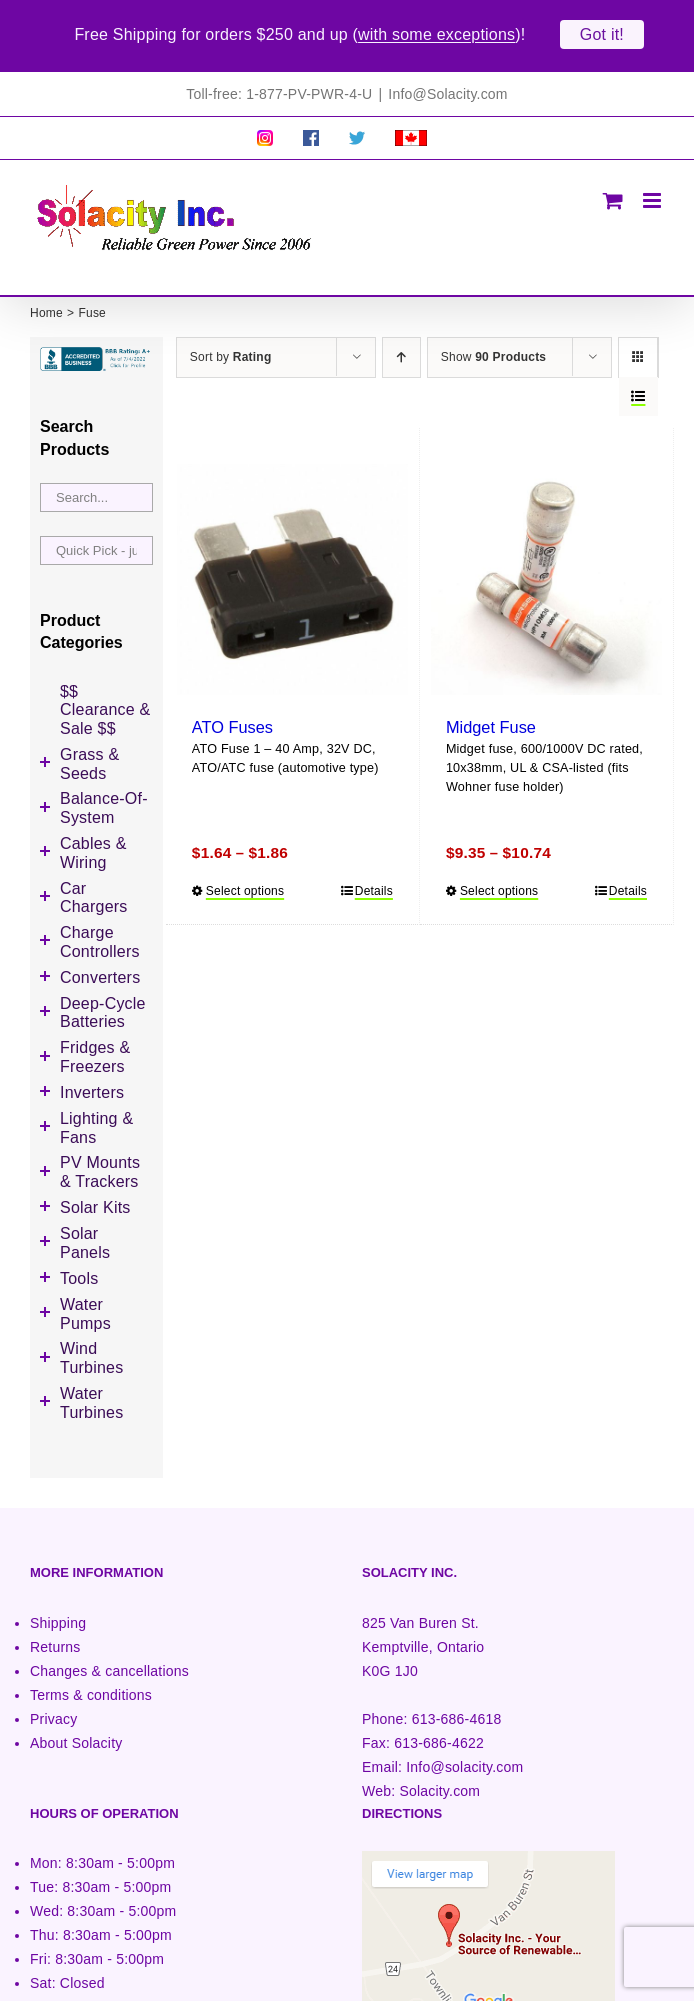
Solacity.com (439, 1775)
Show (493, 341)
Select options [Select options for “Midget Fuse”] (499, 875)
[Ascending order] (401, 341)
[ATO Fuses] (292, 563)
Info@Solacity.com (447, 78)
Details (374, 875)
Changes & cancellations (109, 1655)
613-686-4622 (439, 1727)
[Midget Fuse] (546, 563)
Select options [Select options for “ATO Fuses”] (245, 875)
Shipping (58, 1607)
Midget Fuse (491, 711)
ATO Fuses (232, 711)
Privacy (53, 1703)
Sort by (231, 341)
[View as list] (638, 380)
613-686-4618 (457, 1703)
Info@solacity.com (464, 1751)
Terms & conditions (91, 1679)
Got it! (602, 34)
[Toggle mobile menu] (653, 184)
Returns (55, 1631)
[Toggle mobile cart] (613, 184)
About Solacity (76, 1727)
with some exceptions (436, 34)
